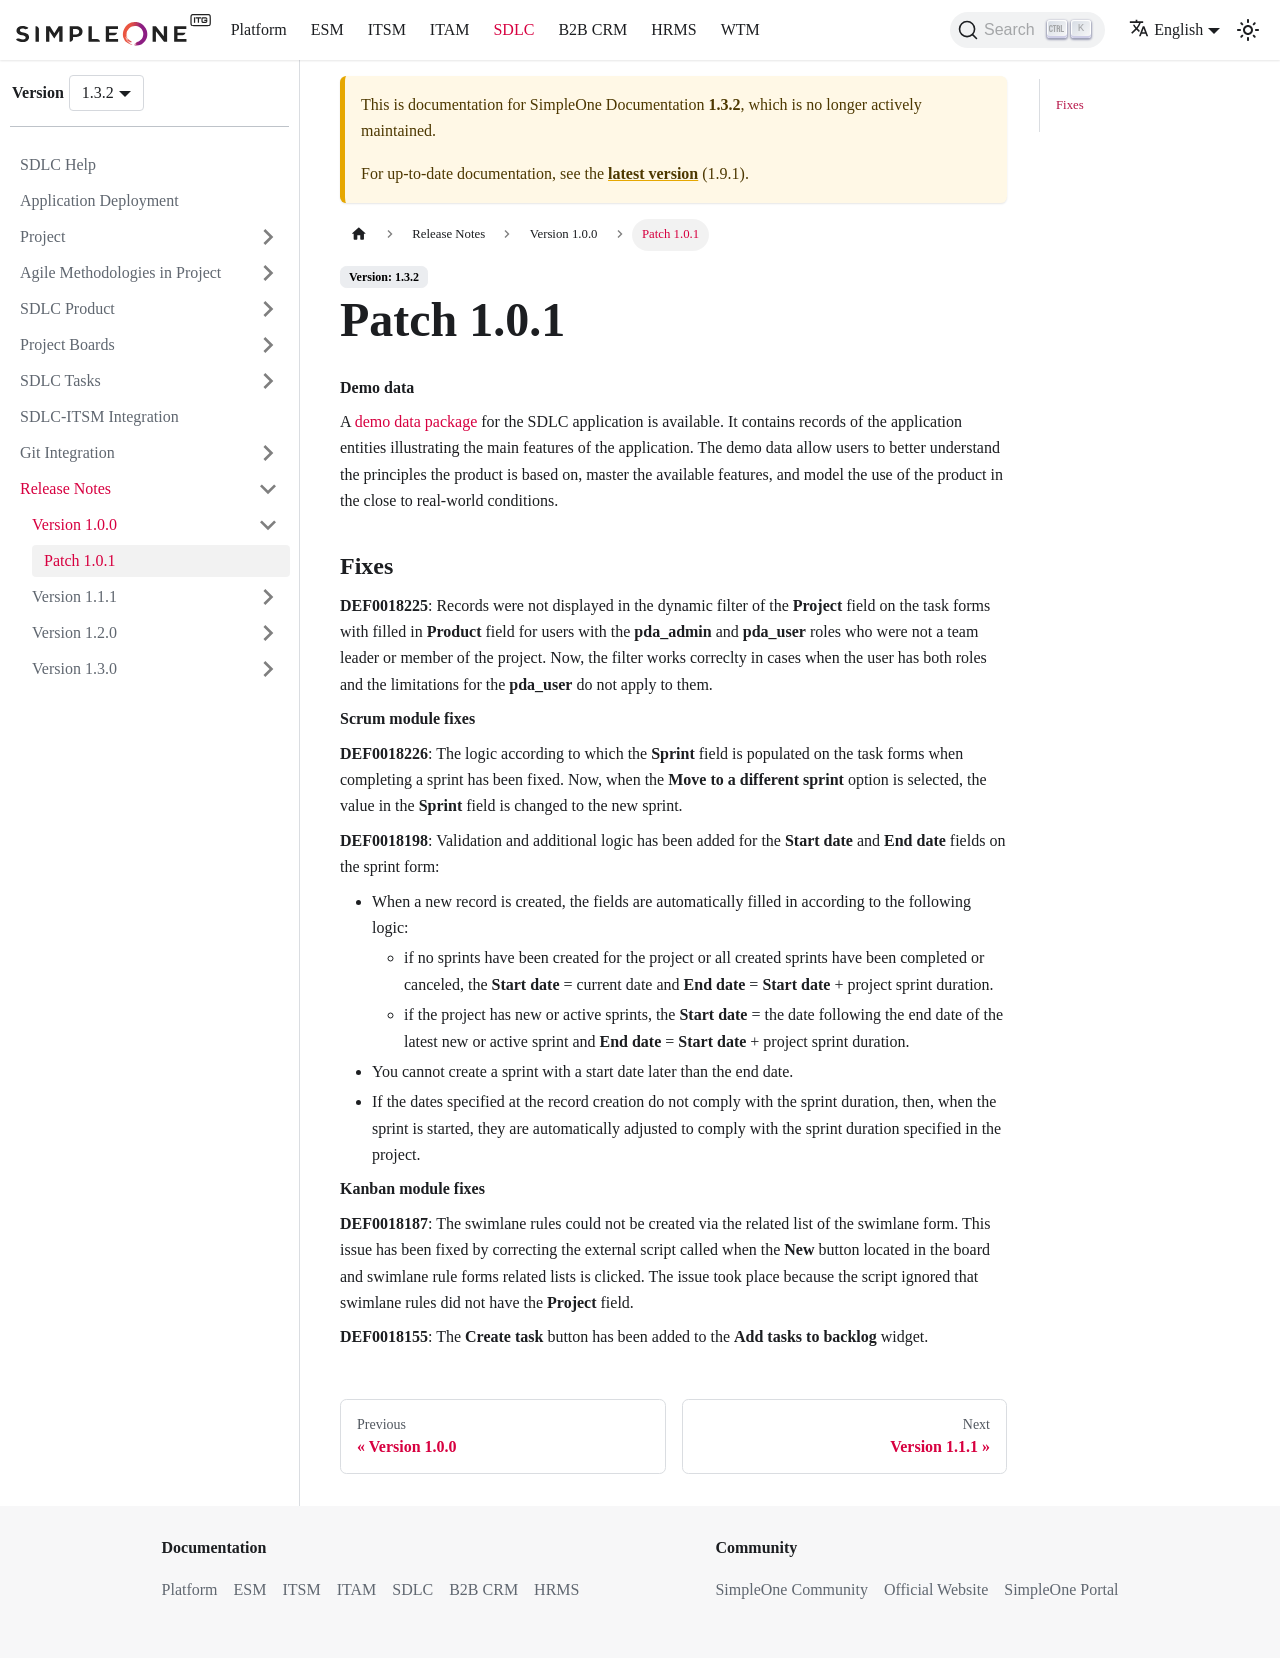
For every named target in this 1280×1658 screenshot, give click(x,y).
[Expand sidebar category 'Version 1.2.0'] (268, 633)
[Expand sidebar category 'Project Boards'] (268, 345)
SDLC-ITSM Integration (99, 416)
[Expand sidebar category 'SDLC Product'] (268, 309)
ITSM (387, 29)
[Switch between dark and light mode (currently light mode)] (1248, 30)
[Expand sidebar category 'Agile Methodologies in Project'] (268, 273)
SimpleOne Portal (1061, 1589)
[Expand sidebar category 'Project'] (268, 237)
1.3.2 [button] (98, 92)
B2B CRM (592, 29)
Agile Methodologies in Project (120, 272)
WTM (740, 29)
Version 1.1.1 (74, 596)
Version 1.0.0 (74, 524)
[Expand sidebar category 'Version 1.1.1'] (268, 597)
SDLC (513, 29)
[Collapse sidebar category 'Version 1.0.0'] (268, 525)
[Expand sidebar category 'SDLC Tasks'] (268, 381)
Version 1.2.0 (74, 632)
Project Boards (67, 344)
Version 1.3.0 (74, 668)
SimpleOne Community (791, 1589)
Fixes (1070, 105)
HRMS (673, 29)
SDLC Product (67, 308)
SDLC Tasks (60, 380)
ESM (327, 29)
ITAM (450, 29)
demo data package (416, 421)
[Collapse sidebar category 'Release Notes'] (268, 489)
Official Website (936, 1589)
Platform (259, 29)
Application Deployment (99, 200)
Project (42, 236)
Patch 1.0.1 (80, 560)
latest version (653, 173)
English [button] (1166, 29)
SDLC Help (58, 164)
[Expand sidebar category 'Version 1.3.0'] (268, 669)
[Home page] (359, 234)
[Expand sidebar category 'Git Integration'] (268, 453)
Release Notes (65, 488)
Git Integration (67, 452)
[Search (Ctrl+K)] (1027, 30)
